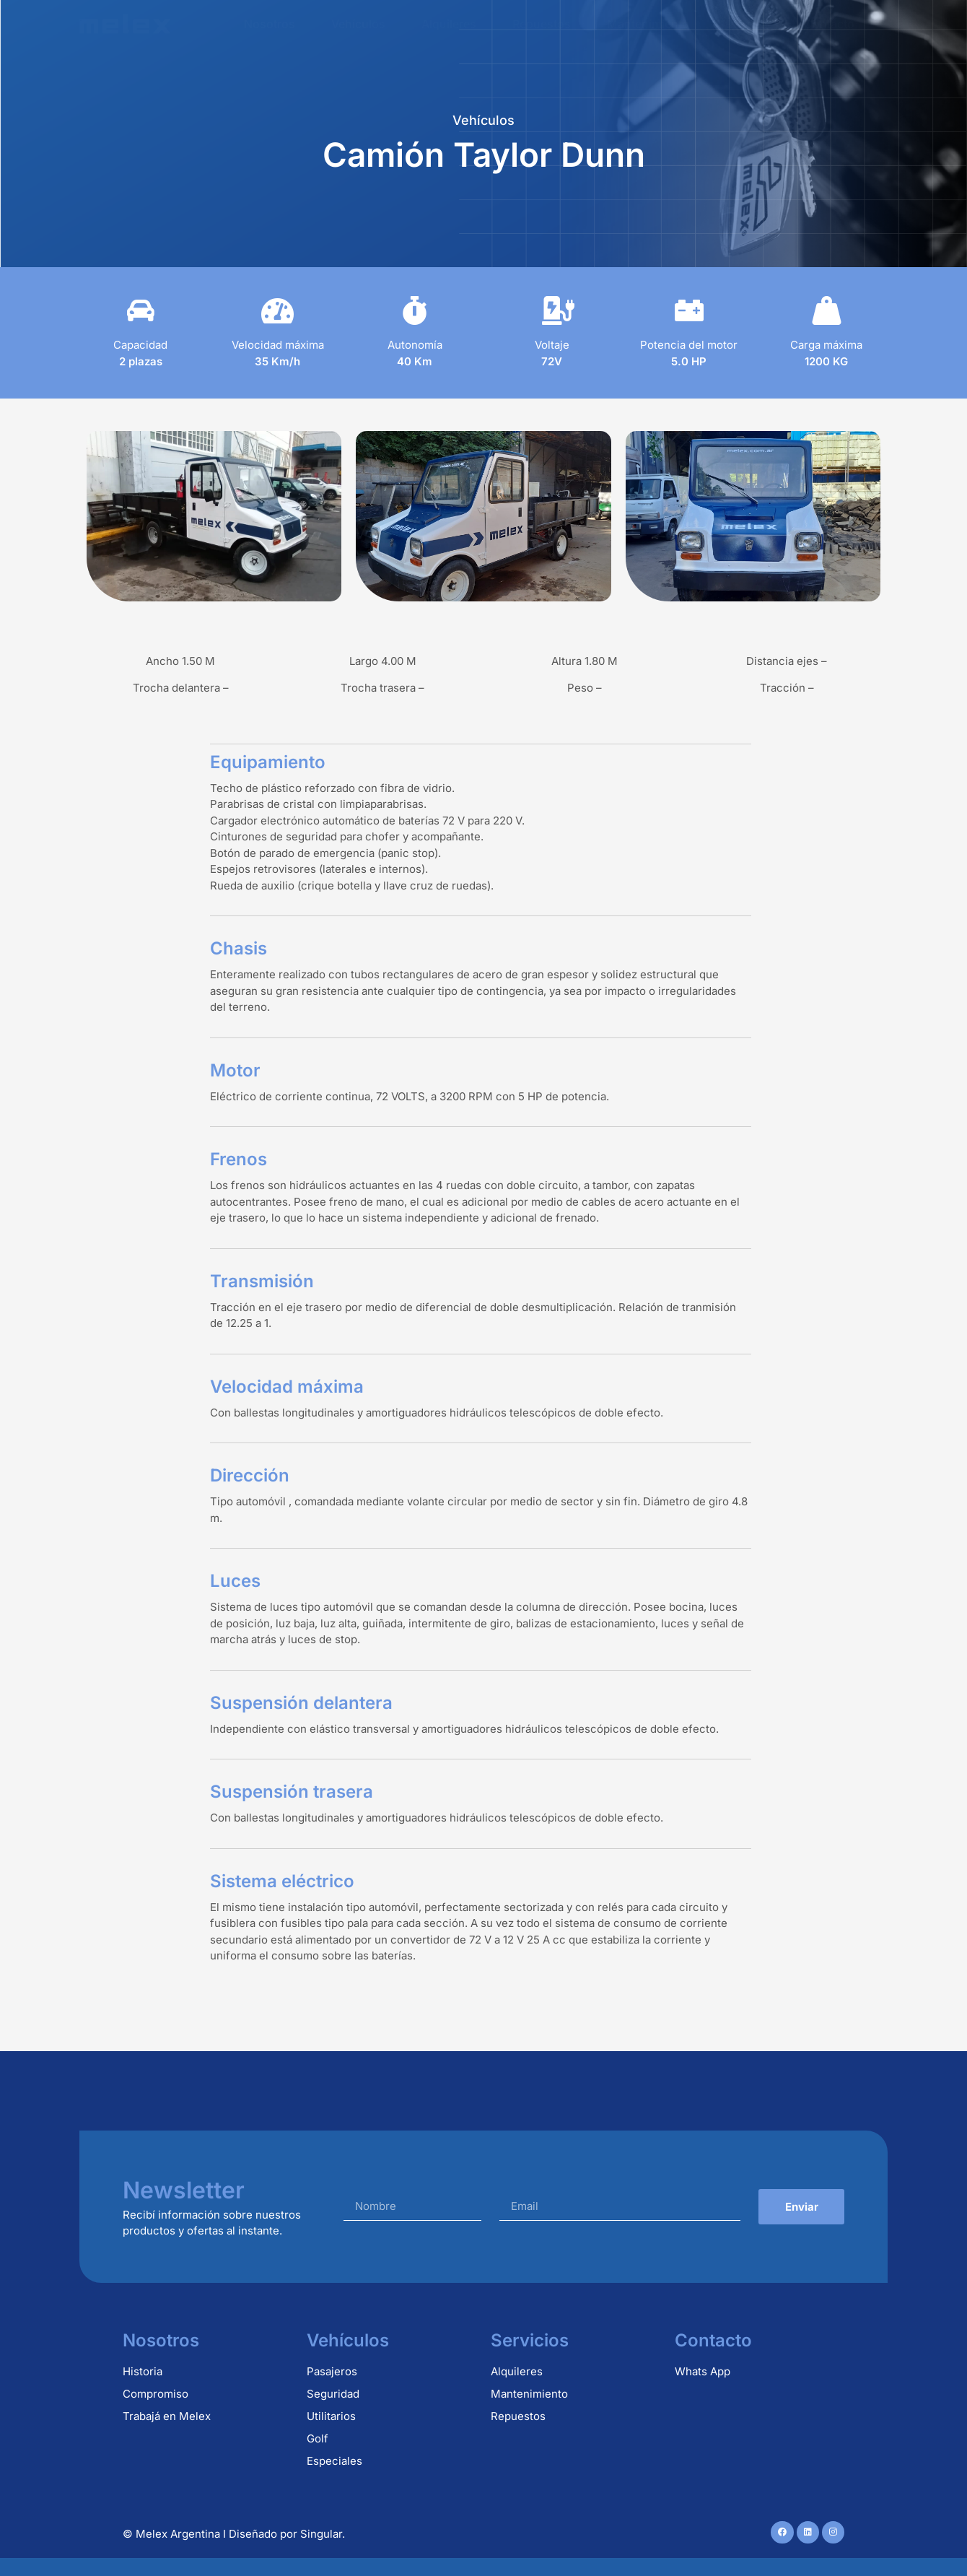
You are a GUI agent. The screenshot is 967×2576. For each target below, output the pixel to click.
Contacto (829, 24)
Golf (317, 2438)
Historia (142, 2371)
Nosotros (269, 24)
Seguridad (333, 2394)
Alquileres (448, 24)
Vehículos (358, 24)
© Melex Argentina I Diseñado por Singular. (234, 2534)
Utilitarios (331, 2416)
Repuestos (541, 24)
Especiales (334, 2461)
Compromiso (155, 2394)
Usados (746, 24)
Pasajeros (332, 2371)
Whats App (702, 2371)
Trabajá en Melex (167, 2416)
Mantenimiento (648, 24)
